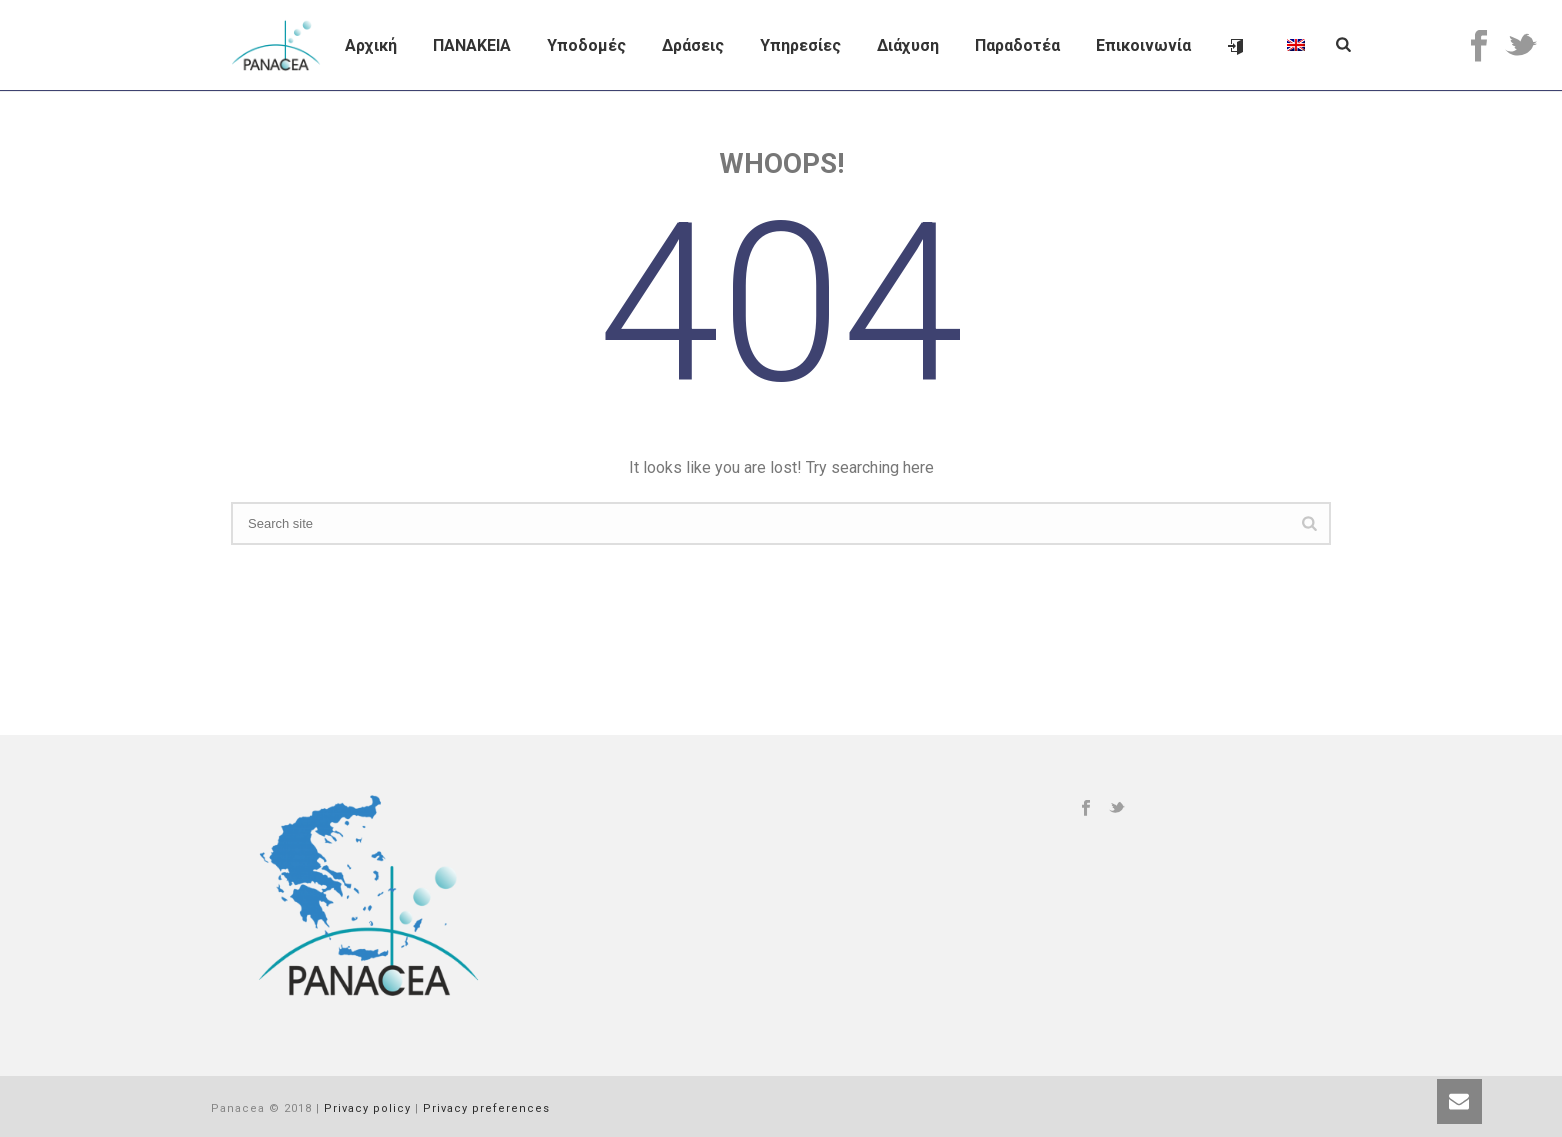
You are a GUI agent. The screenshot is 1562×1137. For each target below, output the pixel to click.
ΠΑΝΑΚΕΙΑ (472, 45)
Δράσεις (693, 45)
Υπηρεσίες (800, 45)
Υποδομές (586, 45)
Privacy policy (367, 1108)
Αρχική (371, 45)
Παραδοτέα (1017, 45)
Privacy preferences (486, 1108)
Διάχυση (908, 45)
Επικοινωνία (1143, 45)
